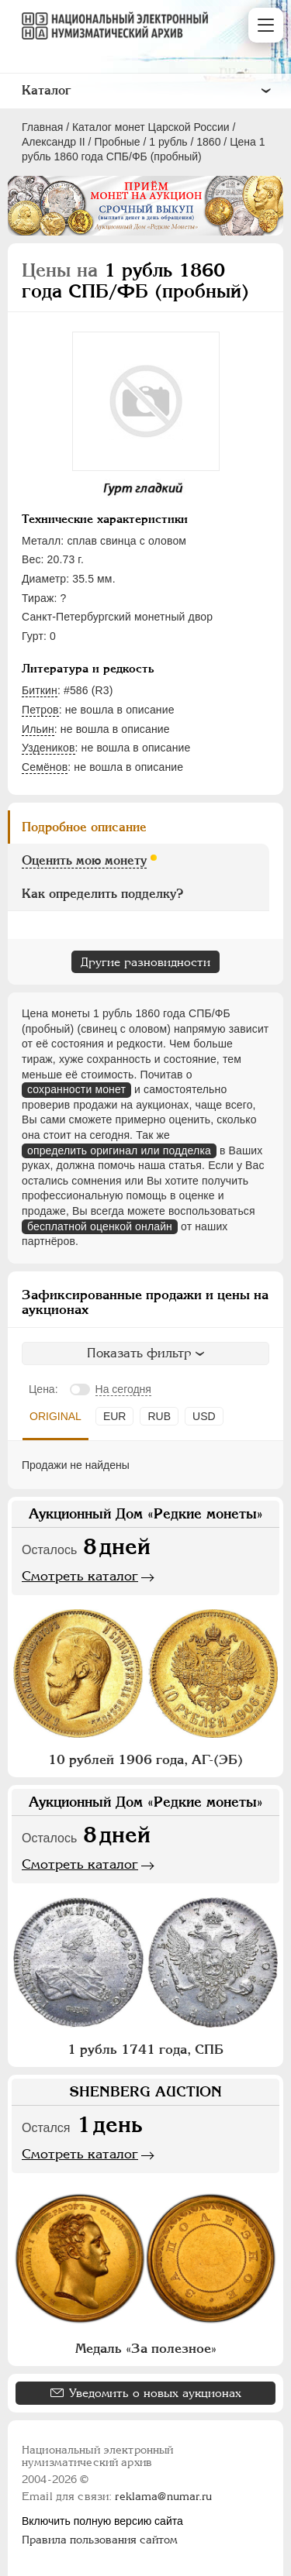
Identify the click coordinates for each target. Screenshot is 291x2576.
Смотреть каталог (80, 1576)
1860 (208, 142)
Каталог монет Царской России (151, 127)
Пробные (117, 142)
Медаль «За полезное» (146, 2348)
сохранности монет (76, 1089)
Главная (42, 127)
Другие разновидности (145, 961)
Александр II (53, 142)
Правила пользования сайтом (100, 2539)
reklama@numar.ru (163, 2496)
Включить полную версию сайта (102, 2521)
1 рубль (168, 142)
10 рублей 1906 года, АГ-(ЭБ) (145, 1759)
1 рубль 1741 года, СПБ (145, 2049)
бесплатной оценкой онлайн (99, 1226)
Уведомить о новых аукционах (155, 2392)
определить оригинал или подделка (119, 1150)
